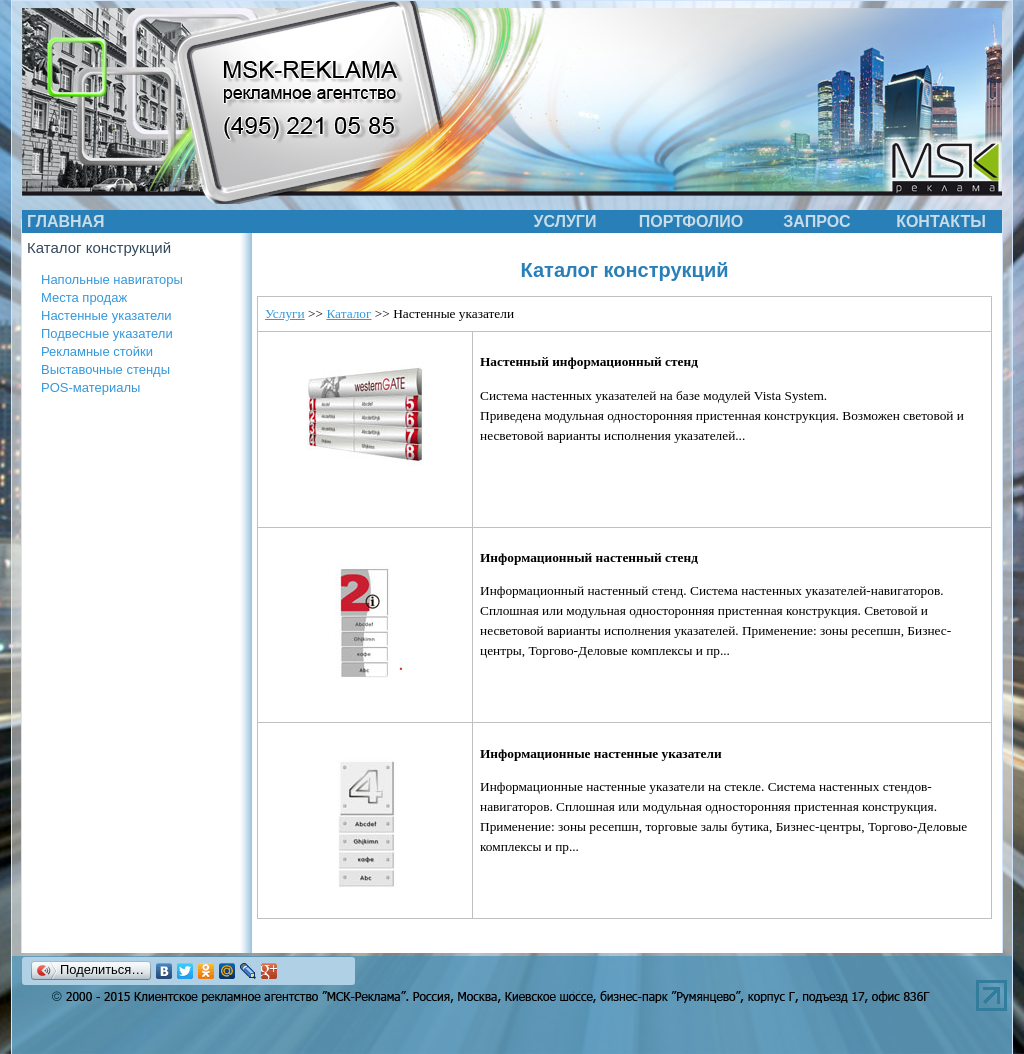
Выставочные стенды (105, 369)
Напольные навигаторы (112, 279)
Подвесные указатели (107, 333)
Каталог (348, 313)
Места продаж (84, 297)
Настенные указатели (106, 315)
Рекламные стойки (97, 351)
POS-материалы (90, 387)
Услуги (285, 313)
